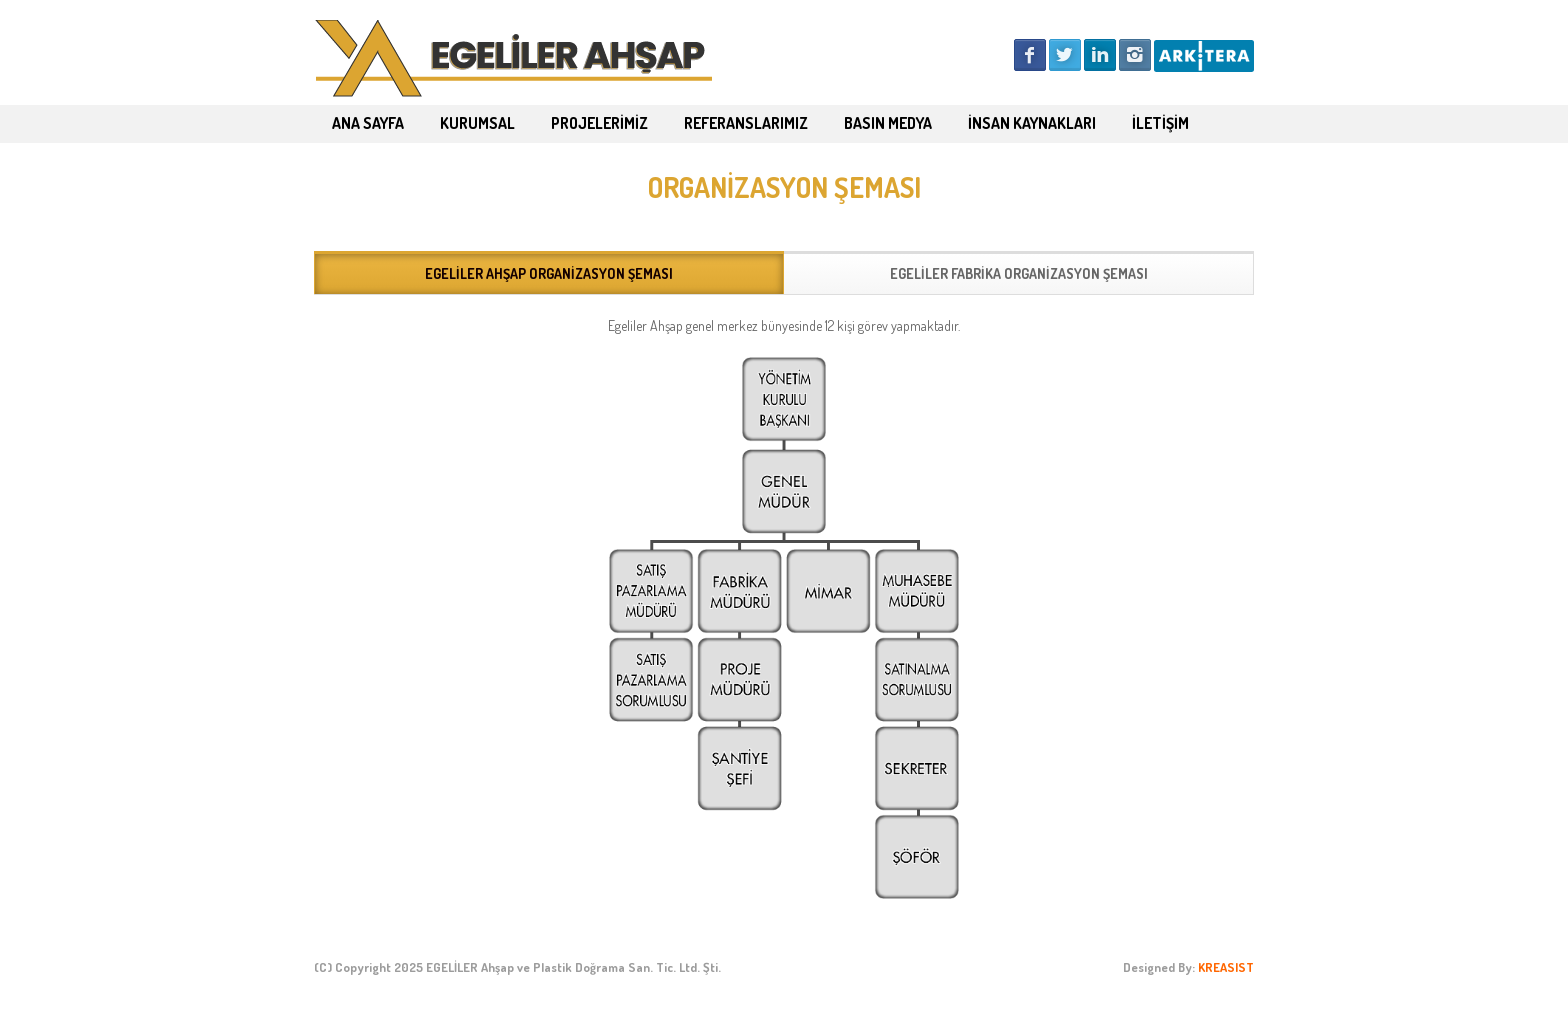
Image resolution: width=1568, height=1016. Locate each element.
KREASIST (1226, 967)
